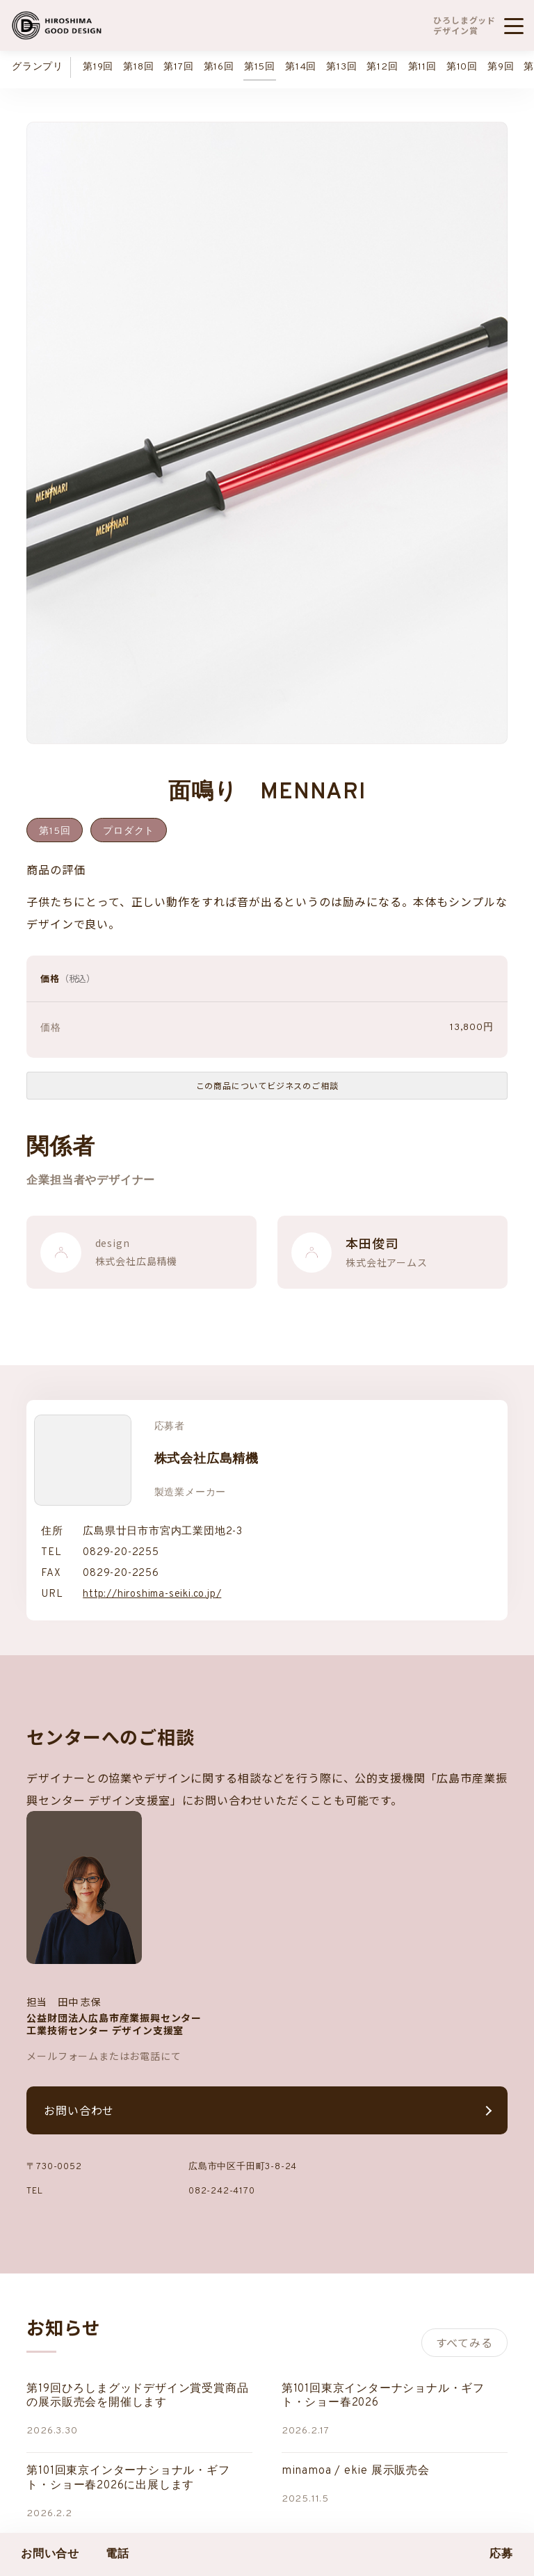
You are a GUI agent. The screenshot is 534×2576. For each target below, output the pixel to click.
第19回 (98, 67)
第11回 (422, 67)
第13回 (341, 67)
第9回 (500, 67)
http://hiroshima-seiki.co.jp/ (152, 1594)
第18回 (138, 67)
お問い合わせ (79, 2110)
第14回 (300, 67)
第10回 (462, 67)
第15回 (259, 67)
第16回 (219, 67)
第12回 (382, 67)
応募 (501, 2554)
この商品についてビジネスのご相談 (267, 1085)
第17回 (178, 67)
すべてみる (464, 2342)
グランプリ (37, 67)
